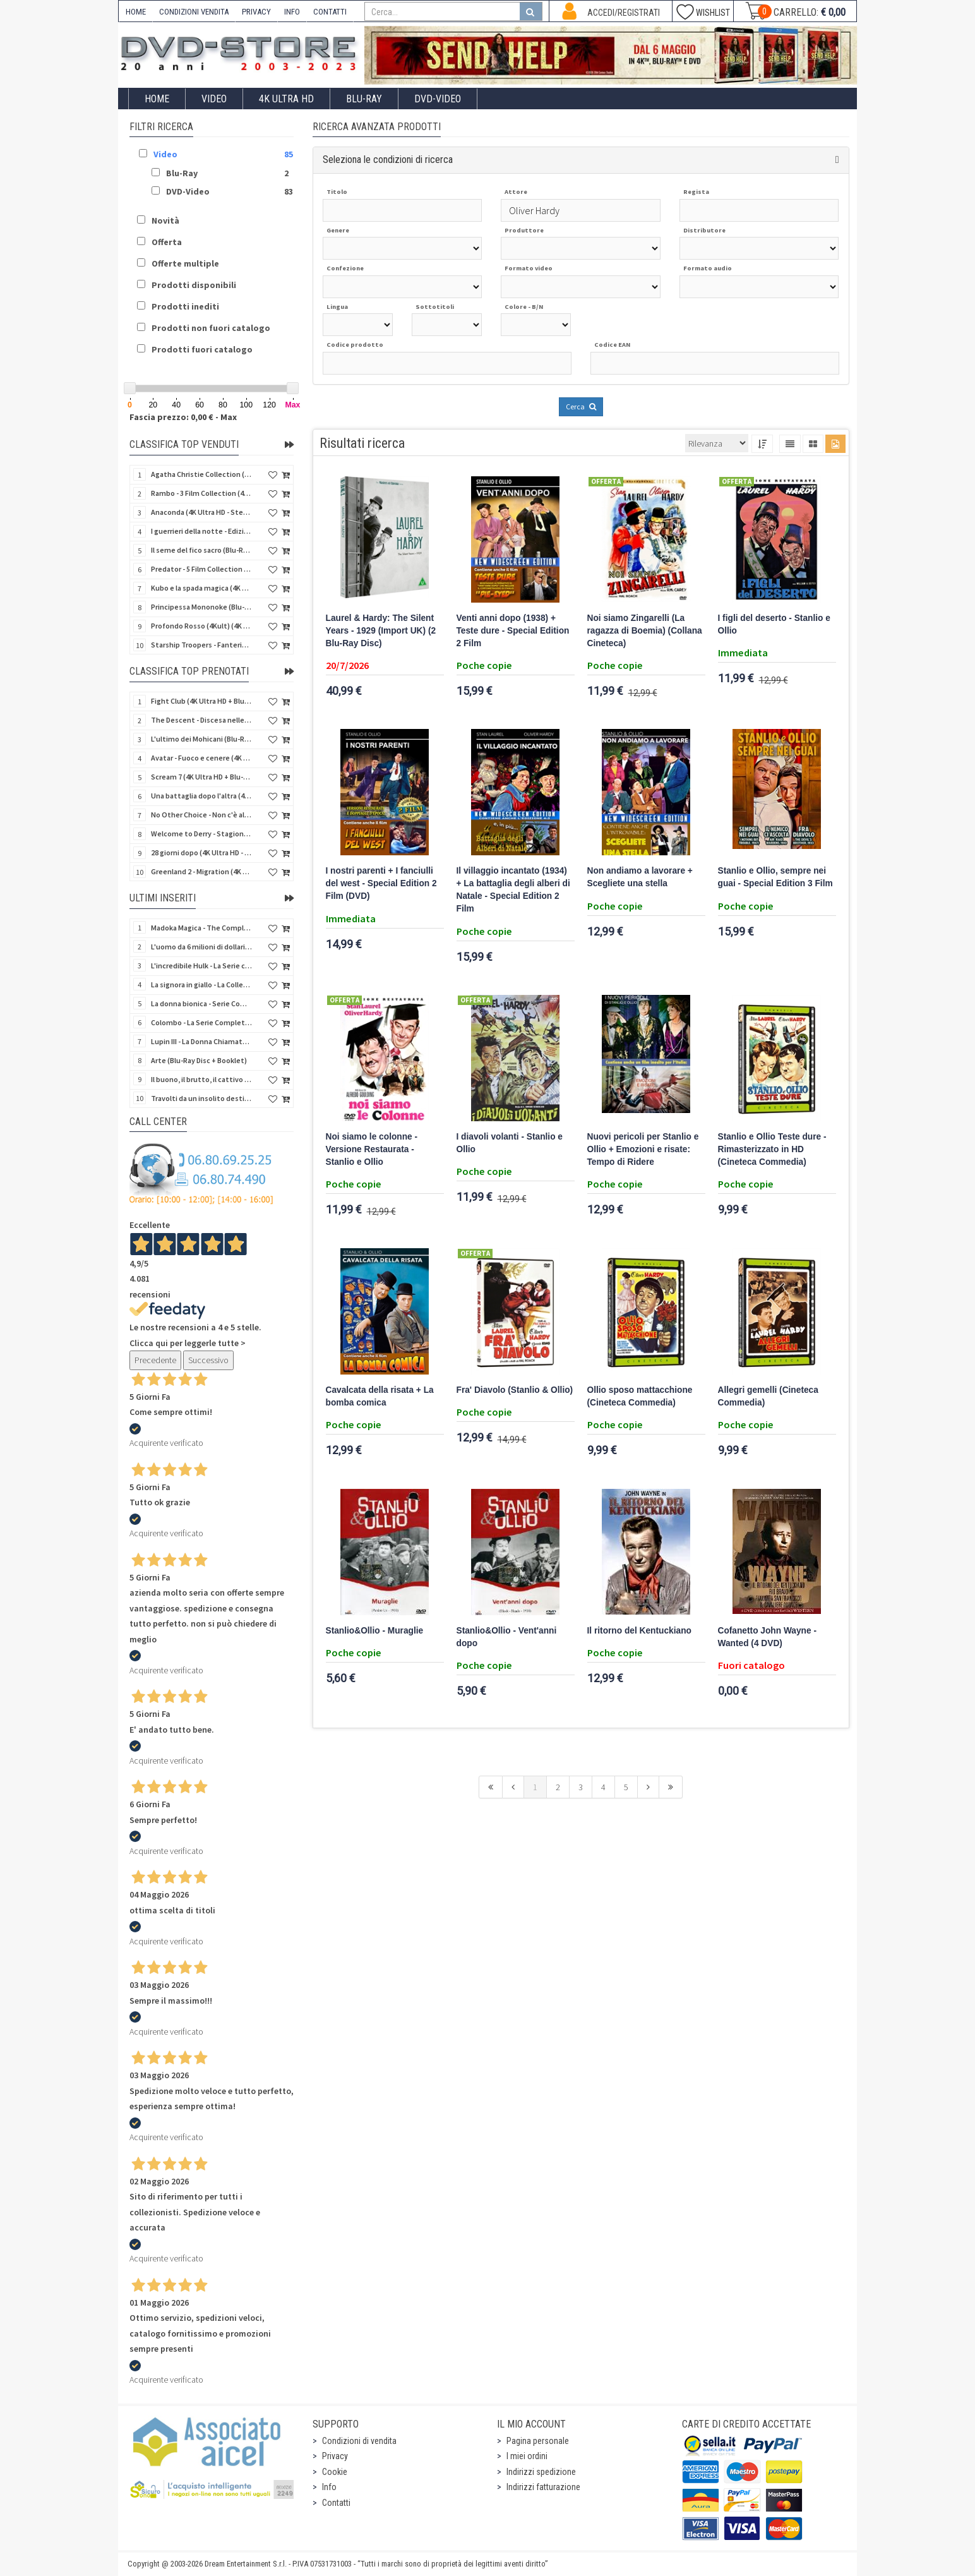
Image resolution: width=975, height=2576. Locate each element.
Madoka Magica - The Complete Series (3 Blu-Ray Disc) (201, 927)
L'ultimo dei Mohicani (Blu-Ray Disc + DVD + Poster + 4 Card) (201, 738)
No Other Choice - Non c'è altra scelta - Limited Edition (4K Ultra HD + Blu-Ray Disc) (201, 814)
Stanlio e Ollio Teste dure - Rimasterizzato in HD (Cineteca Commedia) (772, 1149)
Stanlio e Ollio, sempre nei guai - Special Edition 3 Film (775, 877)
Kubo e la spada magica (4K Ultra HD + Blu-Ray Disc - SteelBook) (201, 588)
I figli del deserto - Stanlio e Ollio (774, 624)
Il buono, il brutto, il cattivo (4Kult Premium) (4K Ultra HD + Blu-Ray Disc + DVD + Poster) (201, 1079)
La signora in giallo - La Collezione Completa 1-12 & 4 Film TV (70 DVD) (201, 984)
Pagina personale (537, 2441)
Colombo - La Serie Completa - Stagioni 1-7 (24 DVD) (201, 1022)
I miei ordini (526, 2456)
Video (214, 99)
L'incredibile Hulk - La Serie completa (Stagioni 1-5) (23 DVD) (201, 965)
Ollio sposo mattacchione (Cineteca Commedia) (640, 1396)
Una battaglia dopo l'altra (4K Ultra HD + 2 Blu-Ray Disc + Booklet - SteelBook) (201, 795)
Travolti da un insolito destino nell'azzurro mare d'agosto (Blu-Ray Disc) (201, 1098)
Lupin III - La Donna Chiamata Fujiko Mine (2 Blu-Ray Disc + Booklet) (201, 1041)
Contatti (336, 2503)
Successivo (208, 1360)
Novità (165, 220)
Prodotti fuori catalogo (202, 349)
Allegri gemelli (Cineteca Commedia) (768, 1396)
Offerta (167, 242)
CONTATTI (330, 11)
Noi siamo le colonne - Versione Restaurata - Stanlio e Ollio (372, 1149)
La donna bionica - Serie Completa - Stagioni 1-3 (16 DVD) (201, 1003)
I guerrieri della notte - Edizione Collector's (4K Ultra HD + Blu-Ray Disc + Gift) (201, 531)
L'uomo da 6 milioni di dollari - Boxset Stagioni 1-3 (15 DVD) (201, 946)
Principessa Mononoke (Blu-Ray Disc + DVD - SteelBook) (201, 606)
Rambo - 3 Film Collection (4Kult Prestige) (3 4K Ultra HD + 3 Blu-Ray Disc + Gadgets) (201, 493)
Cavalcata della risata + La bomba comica (380, 1396)
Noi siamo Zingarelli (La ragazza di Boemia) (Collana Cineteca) (644, 630)
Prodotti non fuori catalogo (211, 328)
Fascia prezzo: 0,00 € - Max (183, 417)
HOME (136, 11)
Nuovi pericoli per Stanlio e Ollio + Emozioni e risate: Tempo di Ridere (643, 1149)
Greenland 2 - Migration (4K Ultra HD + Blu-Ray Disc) (201, 871)
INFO (292, 11)
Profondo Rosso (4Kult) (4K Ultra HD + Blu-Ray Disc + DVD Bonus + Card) (201, 625)
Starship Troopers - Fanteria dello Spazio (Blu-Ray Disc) (201, 644)
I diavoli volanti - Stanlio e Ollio (510, 1143)
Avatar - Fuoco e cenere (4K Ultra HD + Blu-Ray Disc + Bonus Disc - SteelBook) (201, 757)
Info (329, 2487)
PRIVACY (256, 11)
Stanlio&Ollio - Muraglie (375, 1630)
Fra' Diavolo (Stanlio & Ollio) (515, 1390)
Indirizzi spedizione (541, 2472)
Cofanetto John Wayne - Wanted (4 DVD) (767, 1637)
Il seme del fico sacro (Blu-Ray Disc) (201, 550)
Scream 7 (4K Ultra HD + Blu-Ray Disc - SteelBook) (201, 776)
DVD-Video (437, 99)
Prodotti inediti (185, 306)
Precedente (155, 1360)
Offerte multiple (185, 263)
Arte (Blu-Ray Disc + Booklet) (199, 1060)
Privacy (335, 2456)
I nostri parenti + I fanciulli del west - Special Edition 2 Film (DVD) (381, 883)
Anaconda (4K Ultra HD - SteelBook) (201, 512)
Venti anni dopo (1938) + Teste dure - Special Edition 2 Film (513, 630)
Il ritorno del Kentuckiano (639, 1630)
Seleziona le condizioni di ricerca (388, 159)
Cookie (334, 2472)
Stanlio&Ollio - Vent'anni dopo (507, 1637)
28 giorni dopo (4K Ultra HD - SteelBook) (201, 852)
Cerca (581, 406)
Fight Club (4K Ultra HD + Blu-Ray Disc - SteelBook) (201, 701)
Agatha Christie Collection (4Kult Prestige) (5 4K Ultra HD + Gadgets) (201, 474)
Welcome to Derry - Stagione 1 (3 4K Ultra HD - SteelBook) (201, 833)
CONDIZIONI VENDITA (194, 11)
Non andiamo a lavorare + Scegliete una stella (640, 877)
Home (157, 99)
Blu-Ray (364, 99)
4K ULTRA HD (286, 99)
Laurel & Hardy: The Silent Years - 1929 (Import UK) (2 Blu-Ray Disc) (381, 630)
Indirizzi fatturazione (543, 2487)
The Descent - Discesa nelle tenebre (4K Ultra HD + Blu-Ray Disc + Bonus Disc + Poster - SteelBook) (201, 720)
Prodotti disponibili (194, 285)
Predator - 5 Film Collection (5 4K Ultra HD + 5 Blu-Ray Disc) (201, 569)
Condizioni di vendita (359, 2441)
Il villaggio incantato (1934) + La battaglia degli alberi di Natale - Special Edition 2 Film (513, 889)
